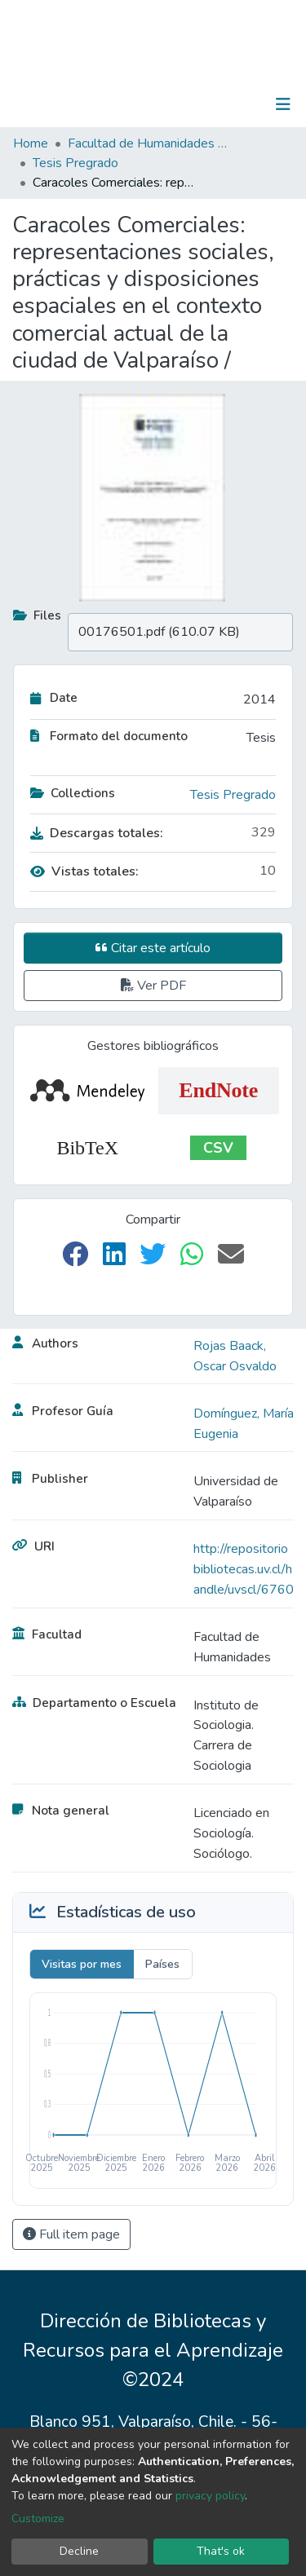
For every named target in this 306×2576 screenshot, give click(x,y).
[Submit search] (198, 104)
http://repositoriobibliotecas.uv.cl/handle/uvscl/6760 (243, 1569)
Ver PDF (153, 986)
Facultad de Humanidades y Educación (149, 143)
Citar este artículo (153, 948)
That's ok (221, 2551)
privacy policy (210, 2495)
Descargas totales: (96, 833)
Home (30, 143)
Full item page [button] (71, 2234)
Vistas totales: (84, 871)
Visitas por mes (82, 1964)
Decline (79, 2551)
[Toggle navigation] (283, 104)
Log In (232, 104)
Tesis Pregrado (75, 163)
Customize (37, 2518)
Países (162, 1964)
